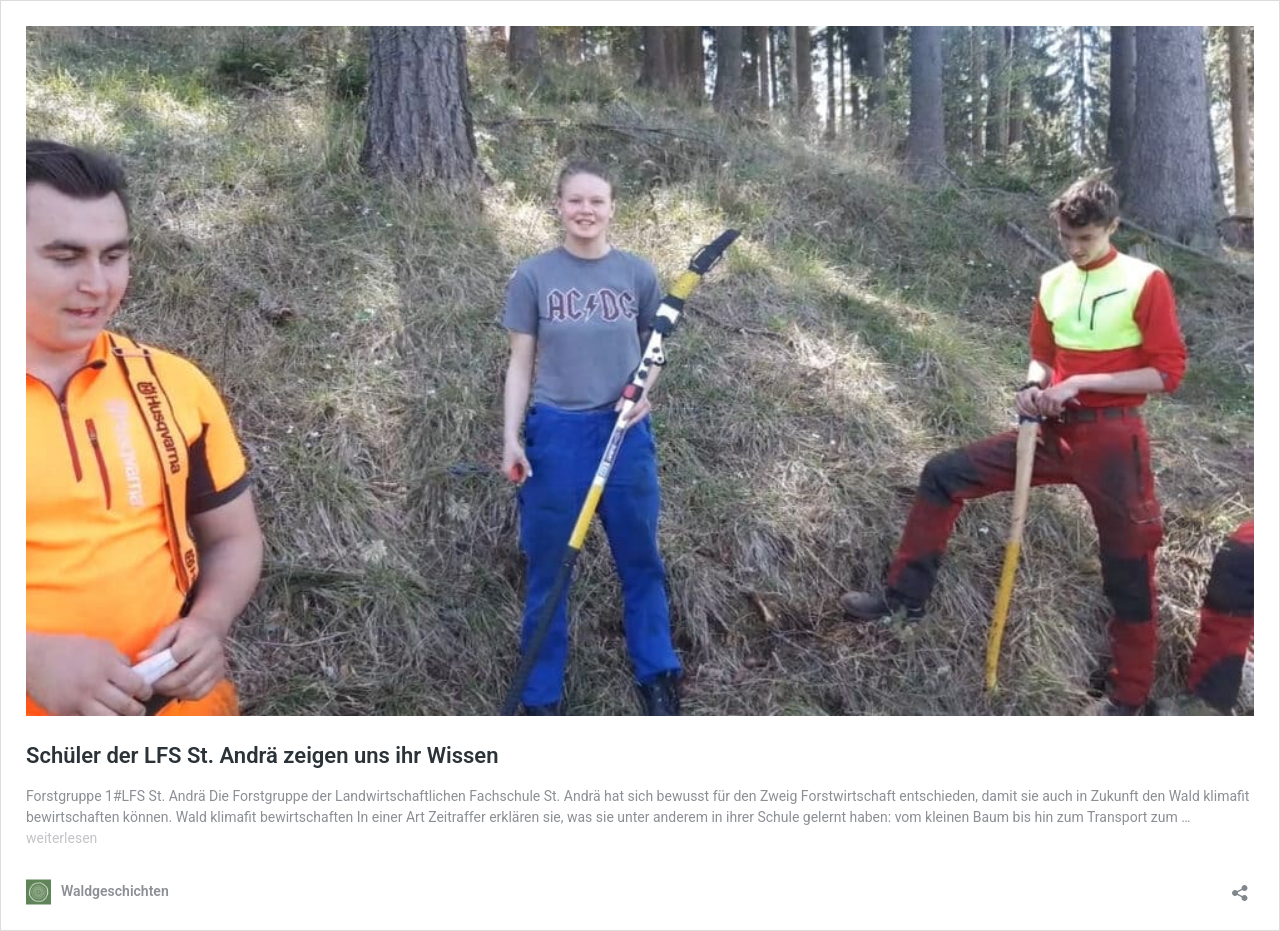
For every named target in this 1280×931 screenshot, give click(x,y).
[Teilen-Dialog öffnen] (1240, 886)
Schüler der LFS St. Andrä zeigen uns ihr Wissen (262, 755)
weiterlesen (61, 838)
